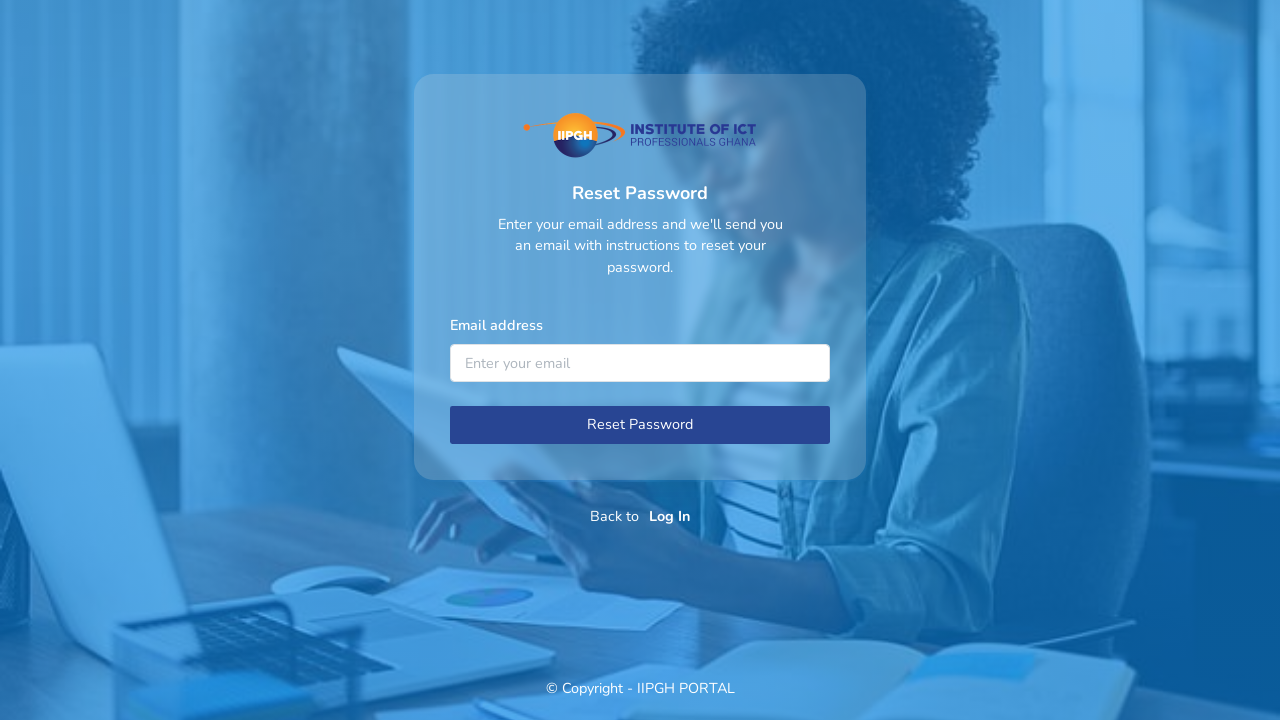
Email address (496, 325)
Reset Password (640, 424)
